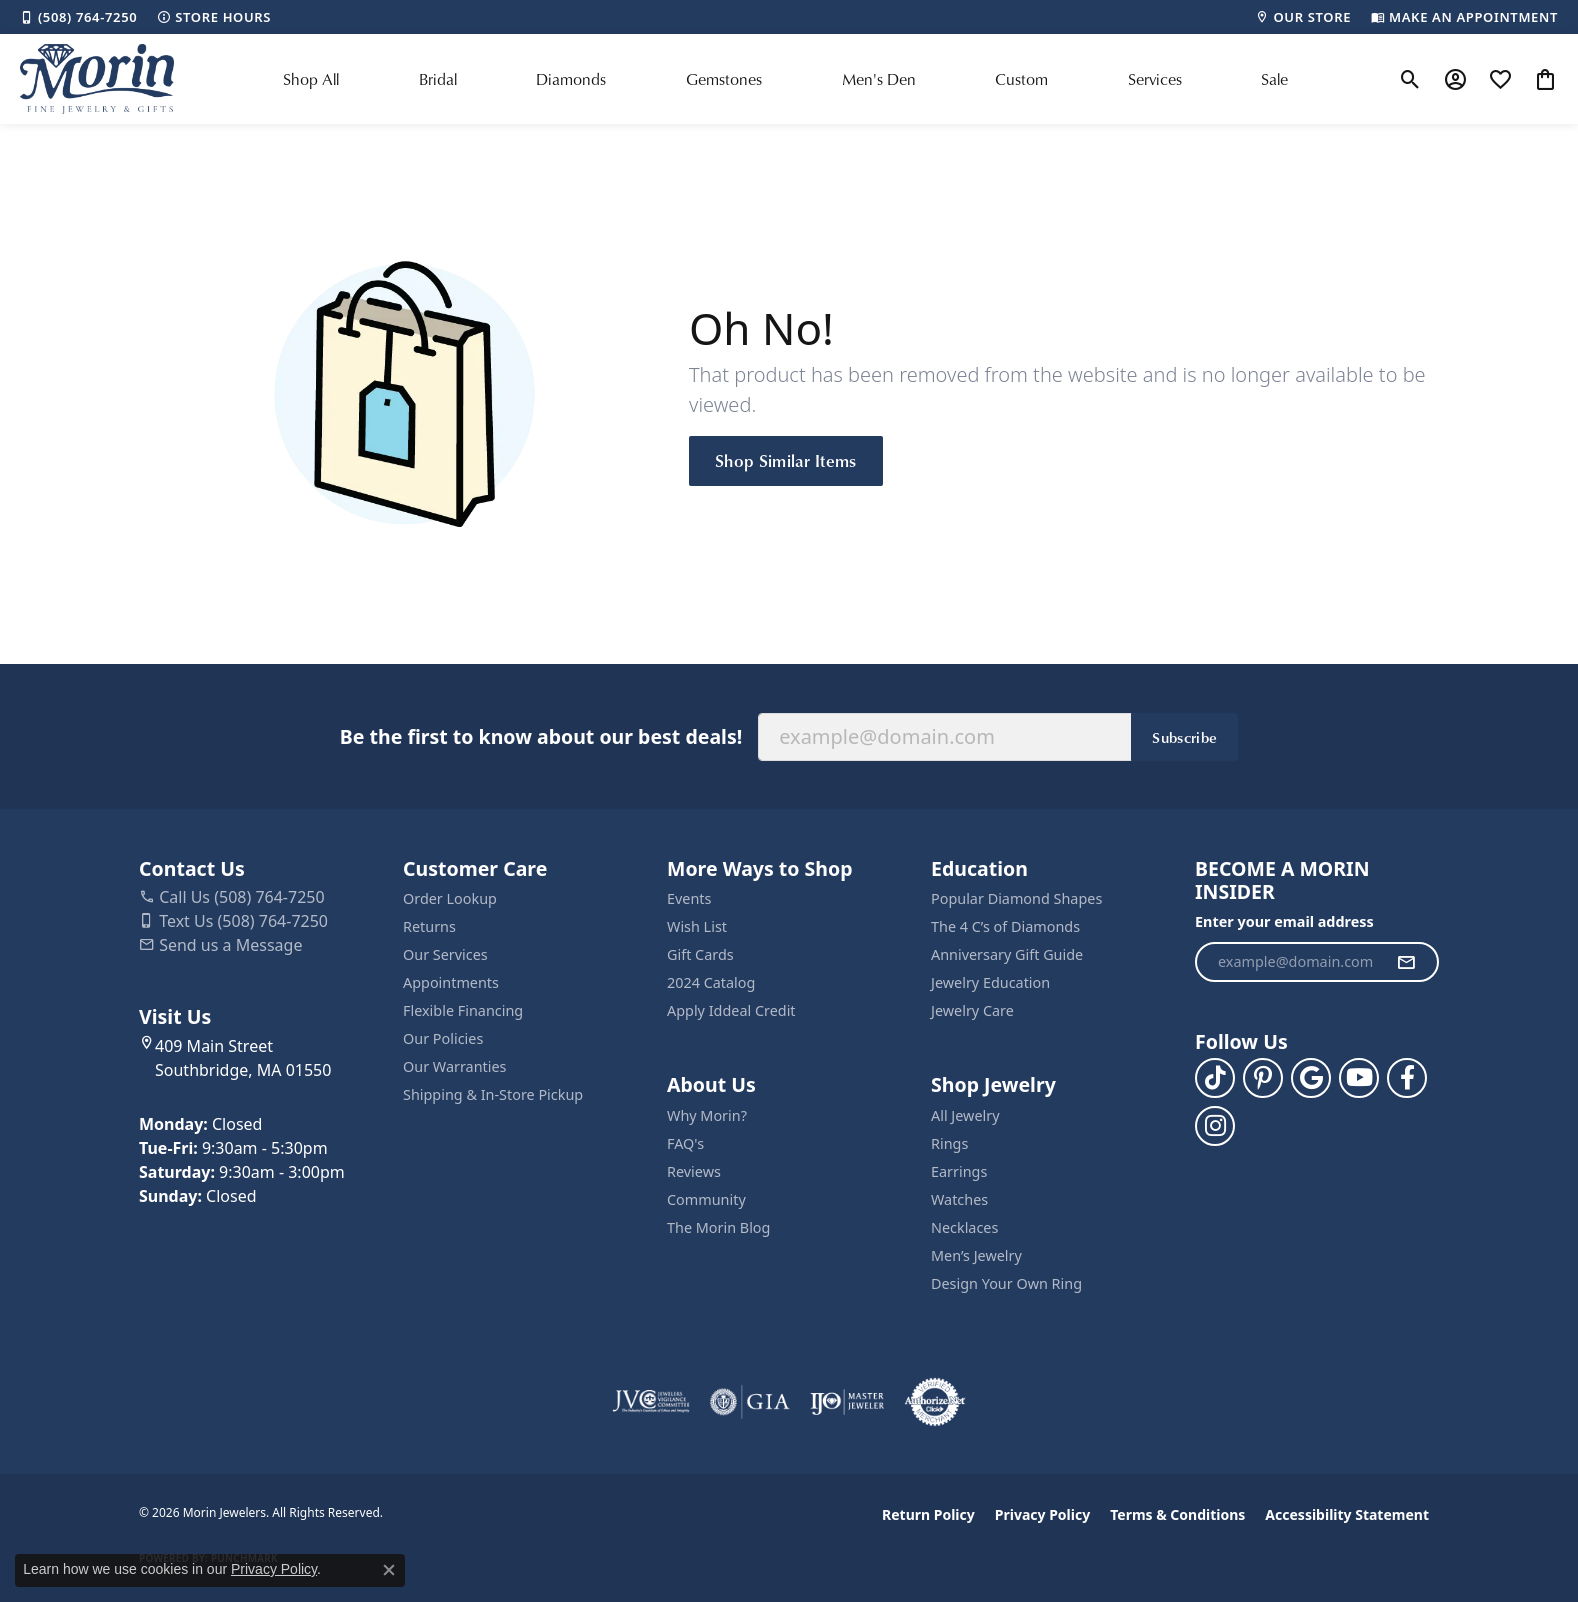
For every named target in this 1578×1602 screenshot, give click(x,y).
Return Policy (928, 1514)
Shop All (311, 79)
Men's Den (879, 79)
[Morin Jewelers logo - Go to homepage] (97, 79)
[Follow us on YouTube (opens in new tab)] (1359, 1078)
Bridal (438, 79)
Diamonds (571, 79)
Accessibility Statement (1347, 1514)
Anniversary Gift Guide (1007, 954)
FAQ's (685, 1143)
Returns (429, 926)
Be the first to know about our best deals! (541, 736)
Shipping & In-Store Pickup (493, 1094)
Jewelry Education (990, 982)
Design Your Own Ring (1006, 1283)
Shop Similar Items (786, 460)
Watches (959, 1199)
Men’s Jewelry (976, 1255)
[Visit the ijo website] (847, 1402)
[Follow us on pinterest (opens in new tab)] (1263, 1078)
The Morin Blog (718, 1227)
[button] (1410, 79)
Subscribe (1184, 737)
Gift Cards (700, 954)
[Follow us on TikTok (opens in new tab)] (1215, 1078)
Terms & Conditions (1177, 1514)
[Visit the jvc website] (651, 1402)
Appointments (451, 982)
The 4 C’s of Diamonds (1005, 926)
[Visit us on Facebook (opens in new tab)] (1407, 1078)
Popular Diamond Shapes (1016, 898)
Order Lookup (450, 898)
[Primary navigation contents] (786, 79)
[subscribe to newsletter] (1406, 962)
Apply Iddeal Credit (731, 1010)
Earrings (959, 1171)
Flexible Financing (463, 1010)
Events (689, 898)
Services (1155, 79)
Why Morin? (707, 1115)
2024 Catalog (711, 982)
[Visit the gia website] (750, 1402)
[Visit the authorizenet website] (935, 1402)
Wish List (697, 926)
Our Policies (443, 1038)
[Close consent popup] (389, 1570)
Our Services (445, 954)
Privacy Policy (1042, 1514)
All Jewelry (965, 1115)
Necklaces (964, 1227)
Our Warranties (454, 1066)
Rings (949, 1143)
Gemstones (724, 79)
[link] (78, 17)
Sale (1274, 79)
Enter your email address (1284, 921)
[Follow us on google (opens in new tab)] (1311, 1078)
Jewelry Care (972, 1010)
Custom (1021, 79)
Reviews (694, 1171)
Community (706, 1199)
